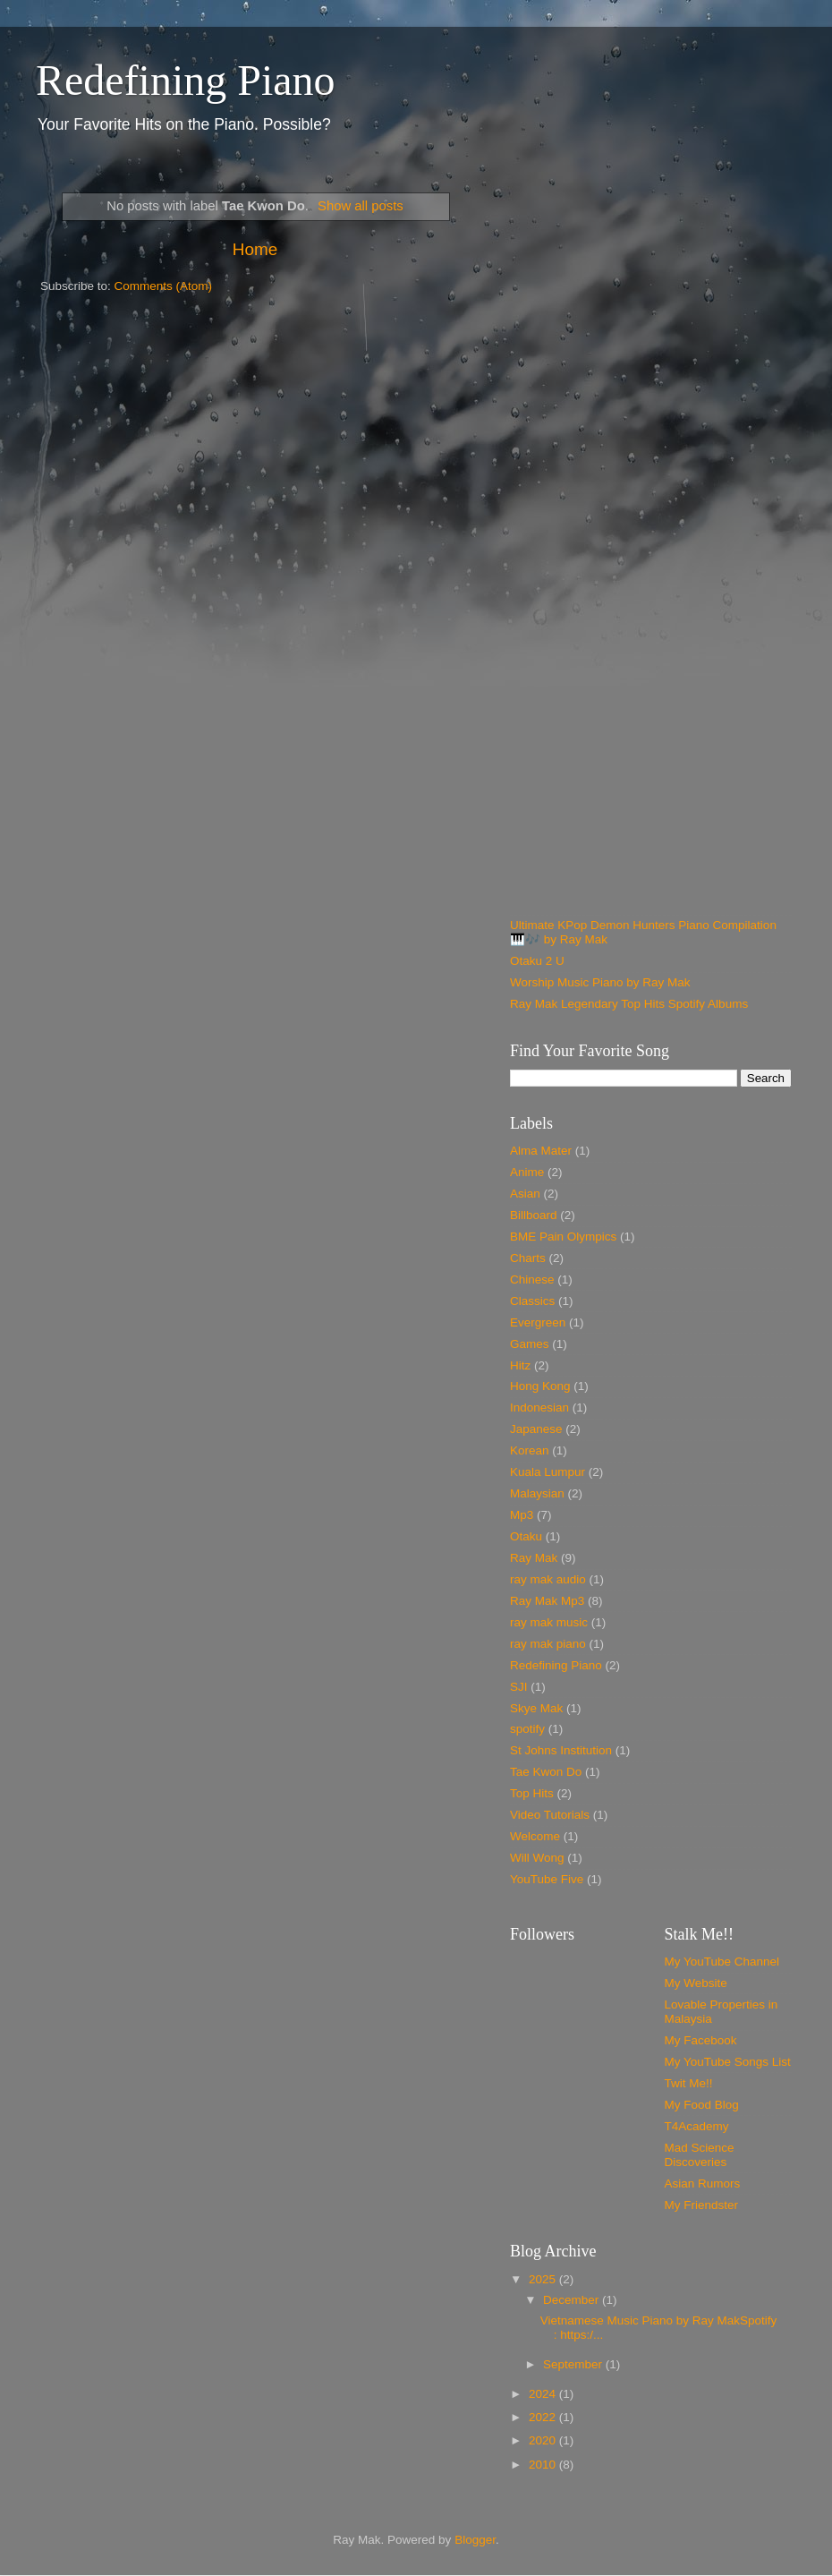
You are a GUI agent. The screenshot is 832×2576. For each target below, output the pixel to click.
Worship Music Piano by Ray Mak (600, 982)
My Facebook (701, 2040)
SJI (519, 1686)
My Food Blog (702, 2104)
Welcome (535, 1836)
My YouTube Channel (722, 1961)
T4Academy (697, 2126)
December (572, 2300)
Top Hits (532, 1793)
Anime (527, 1172)
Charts (528, 1258)
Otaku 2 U (537, 961)
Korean (529, 1450)
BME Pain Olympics (563, 1236)
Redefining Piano (185, 80)
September (574, 2364)
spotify (527, 1729)
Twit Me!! (689, 2083)
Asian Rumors (703, 2183)
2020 (544, 2440)
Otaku (526, 1536)
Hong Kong (540, 1386)
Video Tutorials (550, 1814)
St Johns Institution (561, 1750)
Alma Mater (541, 1150)
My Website (696, 1983)
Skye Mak (536, 1708)
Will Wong (537, 1857)
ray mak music (549, 1622)
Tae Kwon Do (546, 1771)
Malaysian (537, 1493)
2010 (544, 2464)
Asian (525, 1193)
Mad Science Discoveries (699, 2155)
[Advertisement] (167, 351)
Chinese (532, 1279)
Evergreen (537, 1322)
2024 (544, 2394)
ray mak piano (548, 1644)
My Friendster (702, 2205)
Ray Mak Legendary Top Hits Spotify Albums (629, 1004)
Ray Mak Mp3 (547, 1601)
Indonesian (539, 1407)
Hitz (520, 1365)
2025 (544, 2279)
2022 (544, 2417)
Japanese (536, 1429)
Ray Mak (533, 1558)
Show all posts (360, 206)
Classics (532, 1301)
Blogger (475, 2539)
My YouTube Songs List (728, 2061)
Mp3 (521, 1515)
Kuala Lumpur (547, 1472)
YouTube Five (546, 1879)
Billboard (533, 1215)
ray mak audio (548, 1579)
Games (529, 1344)
